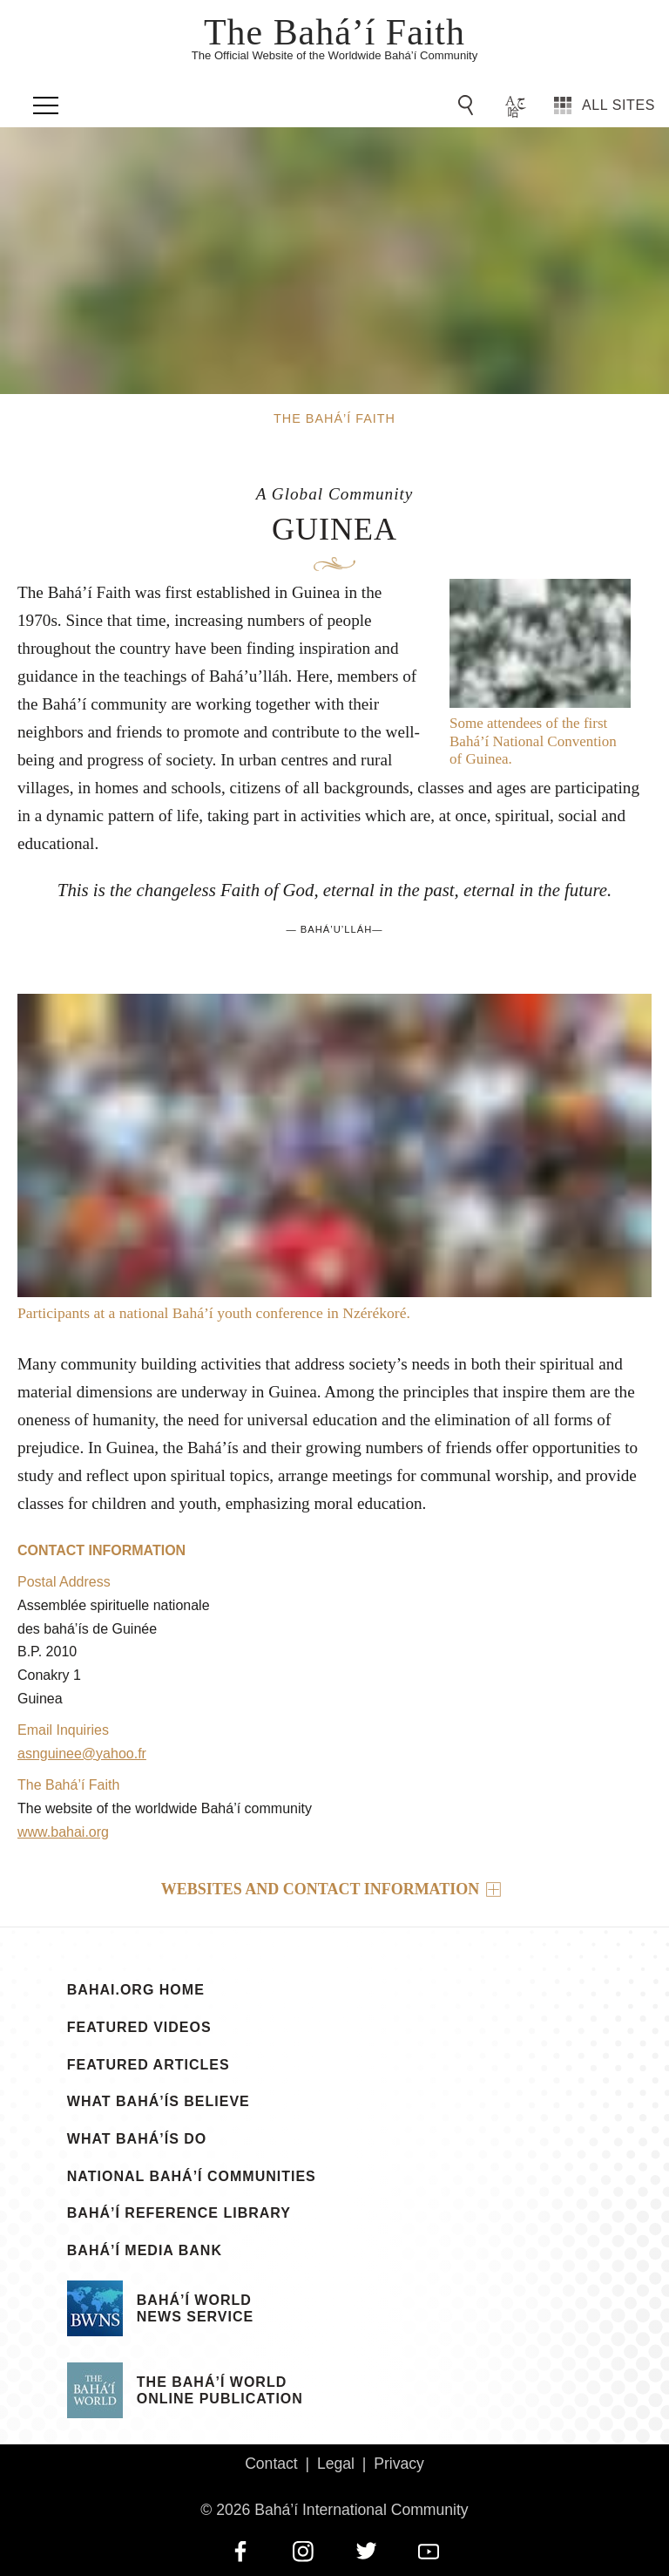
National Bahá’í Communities (191, 2177)
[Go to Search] (469, 105)
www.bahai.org (63, 1832)
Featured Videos (139, 2028)
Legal (336, 2463)
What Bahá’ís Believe (158, 2102)
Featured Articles (148, 2065)
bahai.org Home (136, 1990)
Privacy (399, 2463)
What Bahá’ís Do (136, 2139)
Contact (271, 2463)
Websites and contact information (320, 1889)
